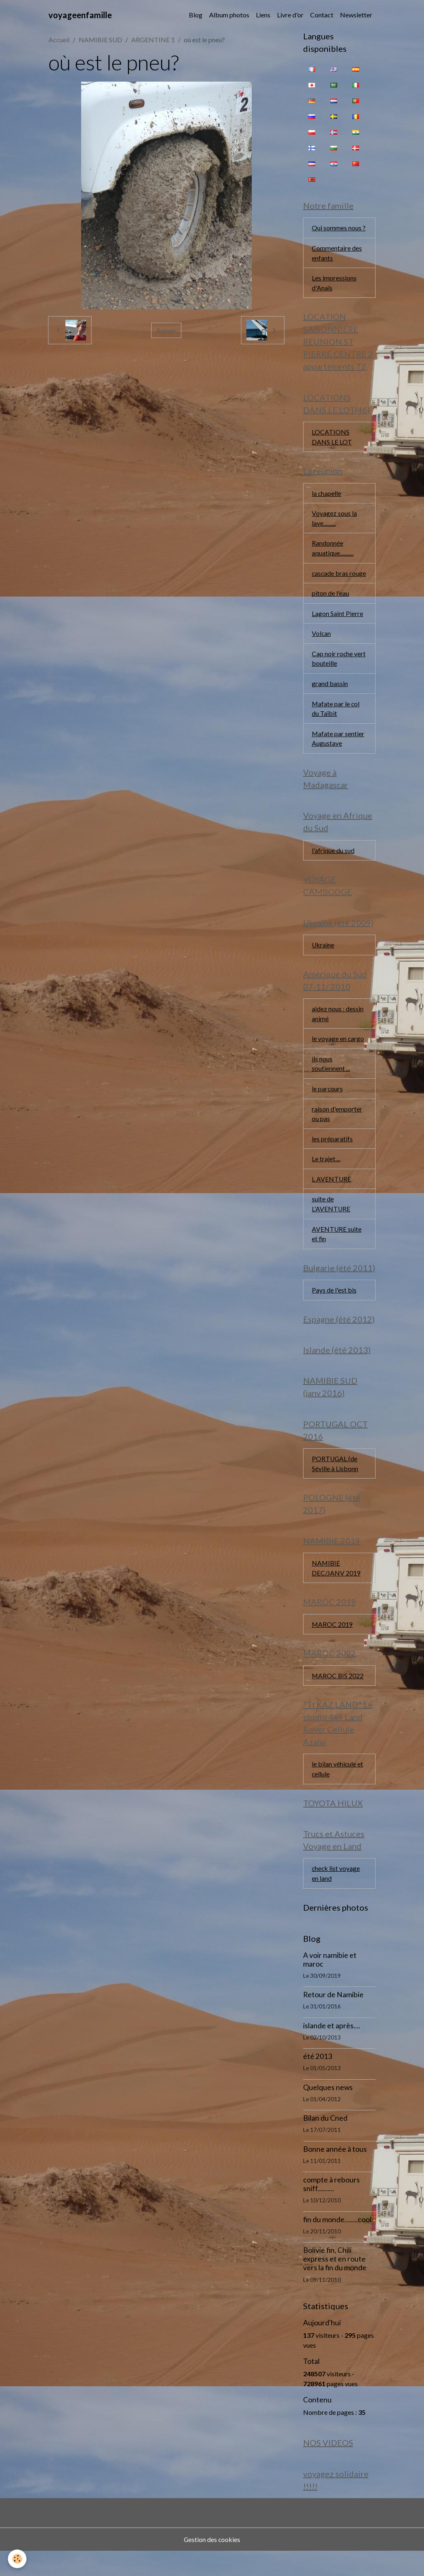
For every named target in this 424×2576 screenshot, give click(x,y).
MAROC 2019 (332, 1646)
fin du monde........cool (337, 2243)
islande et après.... (331, 2049)
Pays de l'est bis (334, 1309)
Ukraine (323, 961)
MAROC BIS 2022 (338, 1698)
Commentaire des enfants (337, 253)
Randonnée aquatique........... (333, 551)
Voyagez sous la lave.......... (334, 520)
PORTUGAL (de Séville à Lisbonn (335, 1484)
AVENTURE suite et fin (337, 1252)
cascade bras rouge (330, 581)
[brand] (80, 15)
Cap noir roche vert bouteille (339, 672)
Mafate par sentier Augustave (338, 753)
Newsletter (356, 15)
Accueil (59, 39)
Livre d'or (290, 15)
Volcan (321, 647)
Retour (166, 330)
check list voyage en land (336, 1897)
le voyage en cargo (338, 1055)
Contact (321, 15)
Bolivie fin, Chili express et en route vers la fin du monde (334, 2283)
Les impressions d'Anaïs (334, 283)
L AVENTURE (332, 1197)
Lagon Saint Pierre (337, 627)
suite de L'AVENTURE (331, 1222)
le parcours (327, 1106)
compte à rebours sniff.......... (331, 2208)
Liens (263, 15)
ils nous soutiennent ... (331, 1081)
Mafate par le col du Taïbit (336, 723)
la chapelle (327, 495)
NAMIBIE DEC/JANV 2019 (336, 1589)
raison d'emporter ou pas (337, 1131)
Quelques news (328, 2111)
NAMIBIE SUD (100, 39)
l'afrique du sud (333, 866)
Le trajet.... (326, 1177)
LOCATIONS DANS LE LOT (332, 438)
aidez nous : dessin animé (338, 1030)
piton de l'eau (330, 606)
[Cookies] (17, 2558)
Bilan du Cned (325, 2142)
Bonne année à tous (335, 2173)
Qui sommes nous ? (339, 228)
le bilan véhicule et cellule (338, 1792)
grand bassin (330, 697)
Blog (195, 15)
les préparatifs (332, 1156)
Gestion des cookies (212, 2564)
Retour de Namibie (333, 2019)
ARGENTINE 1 (153, 39)
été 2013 (317, 2080)
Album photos (229, 15)
